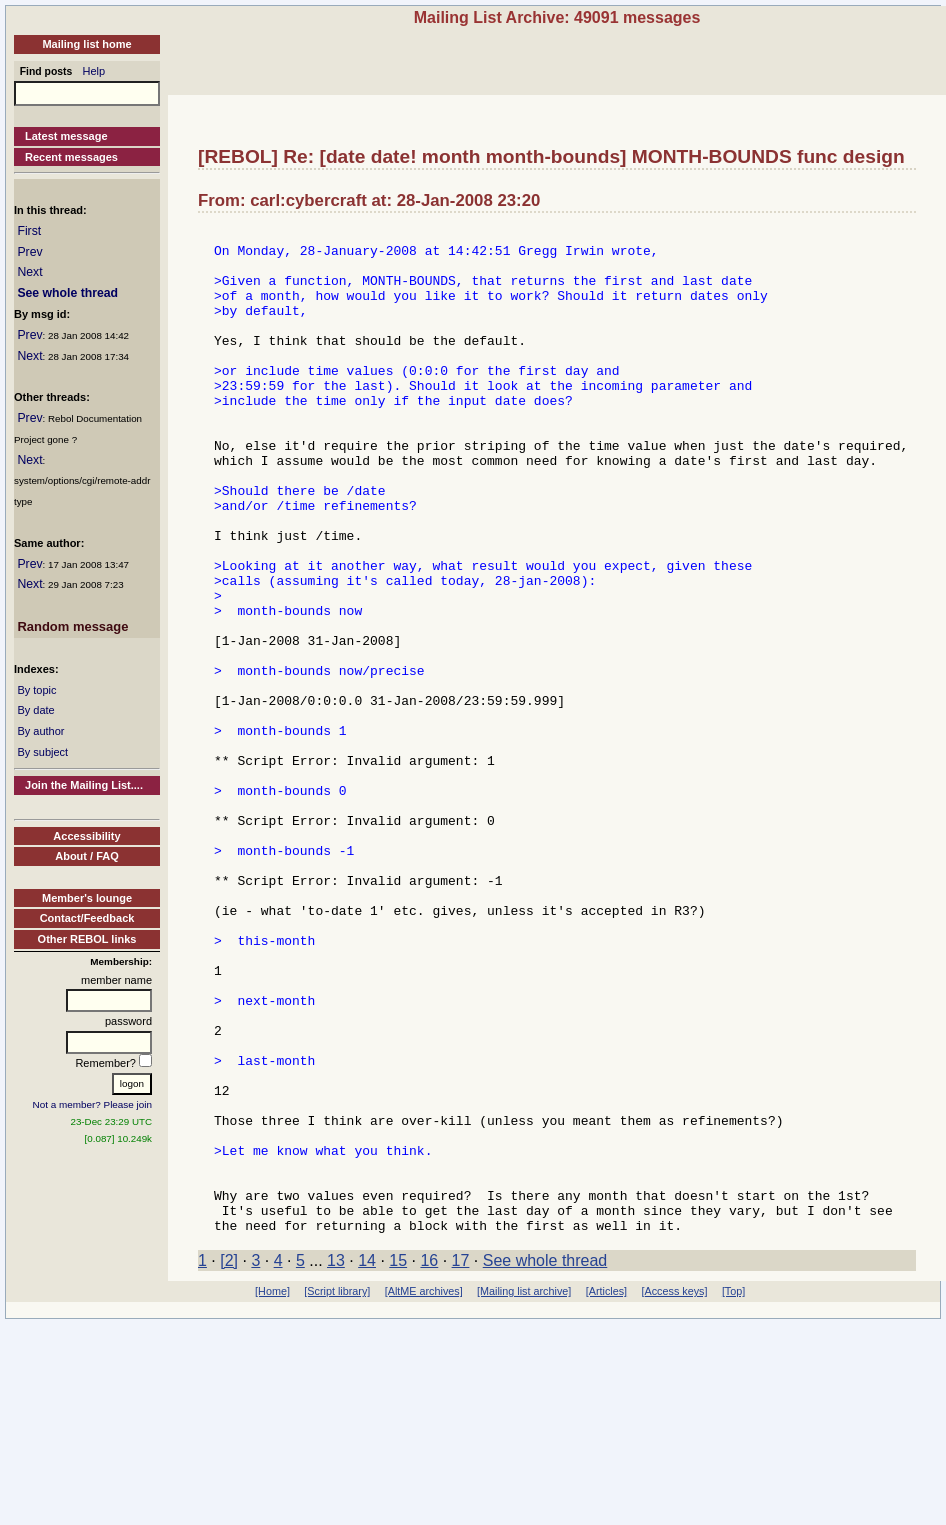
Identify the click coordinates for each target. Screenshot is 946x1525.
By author (40, 731)
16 (429, 1461)
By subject (42, 752)
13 (336, 1461)
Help (94, 71)
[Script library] (337, 1492)
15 (398, 1461)
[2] (229, 1461)
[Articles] (606, 1492)
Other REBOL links (87, 939)
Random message (72, 626)
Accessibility (86, 836)
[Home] (272, 1492)
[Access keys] (674, 1492)
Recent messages (71, 157)
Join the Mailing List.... (84, 785)
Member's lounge (87, 898)
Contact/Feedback (87, 918)
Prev (29, 252)
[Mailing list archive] (524, 1492)
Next (29, 272)
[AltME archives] (424, 1492)
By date (35, 710)
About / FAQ (87, 856)
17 (461, 1461)
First (29, 231)
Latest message (66, 136)
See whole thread (67, 293)
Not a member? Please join (93, 1104)
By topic (36, 690)
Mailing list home (86, 44)
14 (367, 1461)
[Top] (733, 1492)
